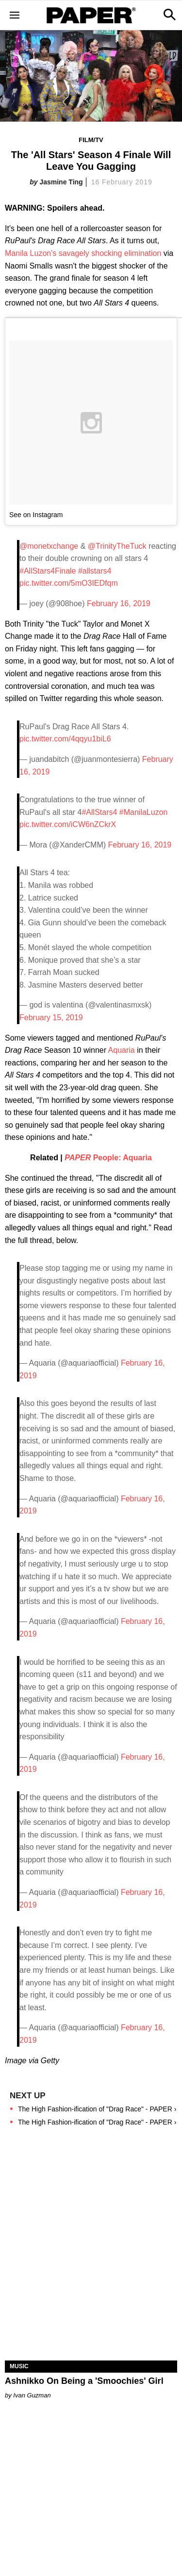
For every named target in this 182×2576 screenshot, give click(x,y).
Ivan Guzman (31, 2395)
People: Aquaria (108, 1157)
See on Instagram (36, 515)
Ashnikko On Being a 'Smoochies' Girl (84, 2381)
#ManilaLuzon (143, 812)
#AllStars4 (99, 812)
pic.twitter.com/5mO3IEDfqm (68, 583)
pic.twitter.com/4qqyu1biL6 (65, 739)
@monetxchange (48, 546)
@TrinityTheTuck (117, 546)
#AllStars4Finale (47, 571)
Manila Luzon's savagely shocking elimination (83, 253)
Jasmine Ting (61, 182)
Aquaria (121, 1050)
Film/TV (91, 140)
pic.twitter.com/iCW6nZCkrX (67, 824)
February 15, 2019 (51, 1017)
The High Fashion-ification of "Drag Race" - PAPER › (97, 2109)
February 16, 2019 (118, 603)
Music (19, 2366)
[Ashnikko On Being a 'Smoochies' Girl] (91, 2317)
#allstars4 (94, 571)
